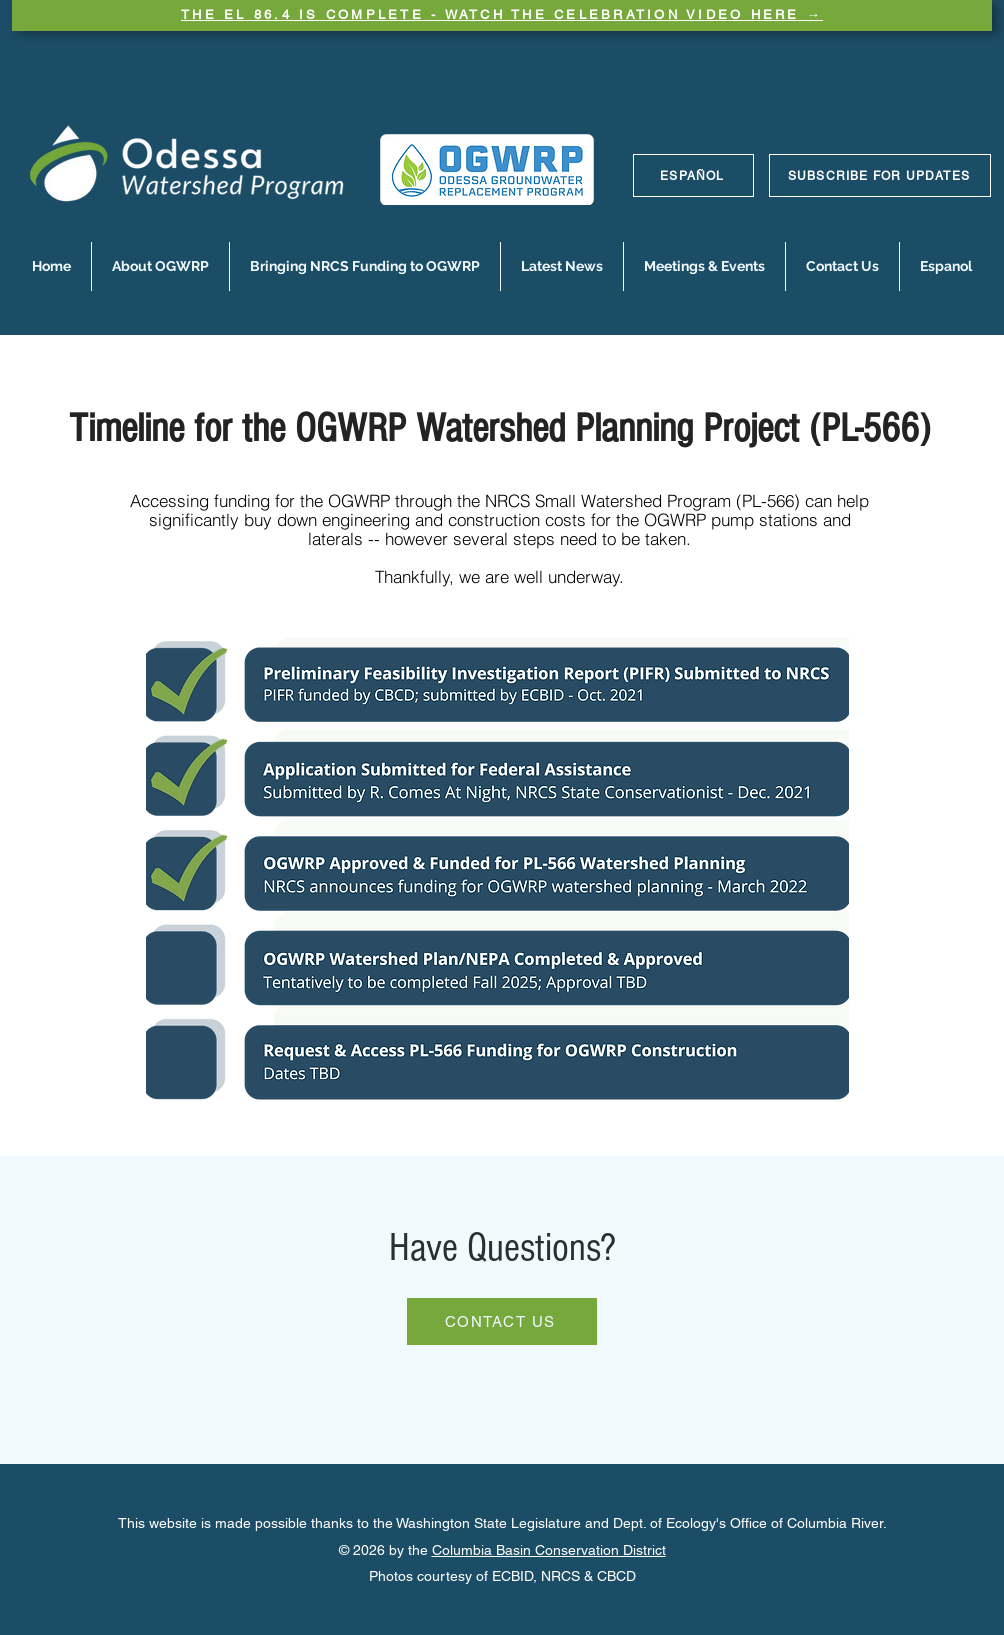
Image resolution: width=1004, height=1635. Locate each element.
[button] (160, 266)
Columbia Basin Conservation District (549, 1550)
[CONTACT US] (502, 1321)
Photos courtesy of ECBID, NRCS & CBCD (502, 1576)
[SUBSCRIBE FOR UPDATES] (880, 175)
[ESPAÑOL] (693, 175)
